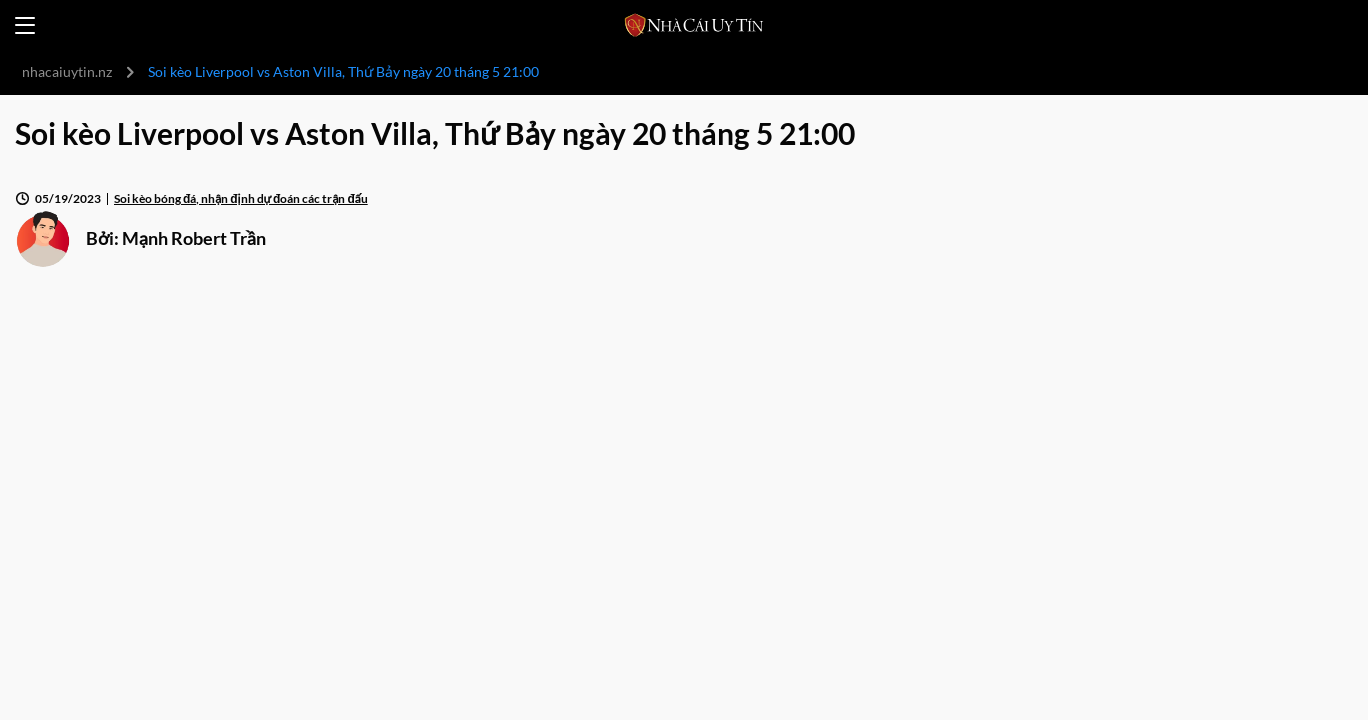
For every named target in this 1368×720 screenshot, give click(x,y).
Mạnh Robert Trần (194, 238)
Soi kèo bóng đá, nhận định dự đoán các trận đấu (241, 198)
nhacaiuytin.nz (67, 71)
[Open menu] (25, 25)
